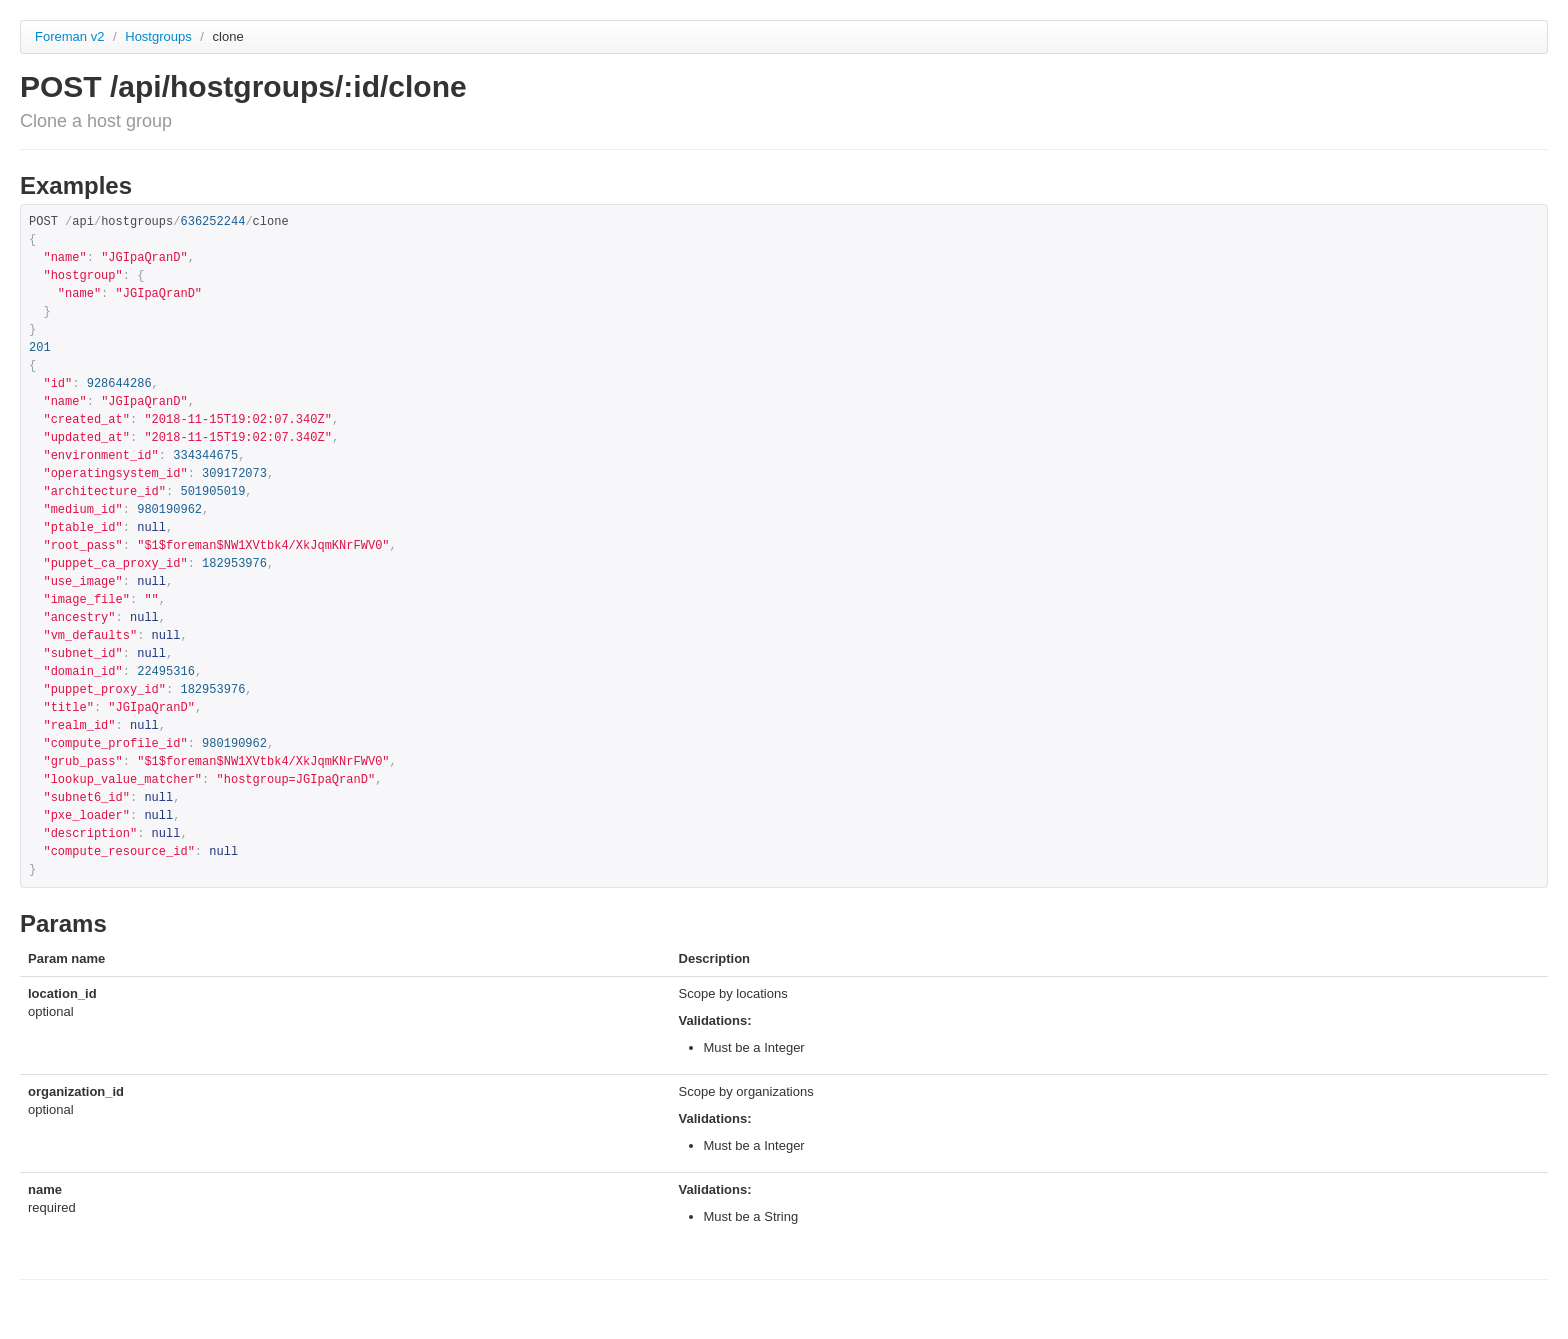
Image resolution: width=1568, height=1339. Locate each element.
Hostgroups (160, 36)
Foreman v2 (69, 36)
